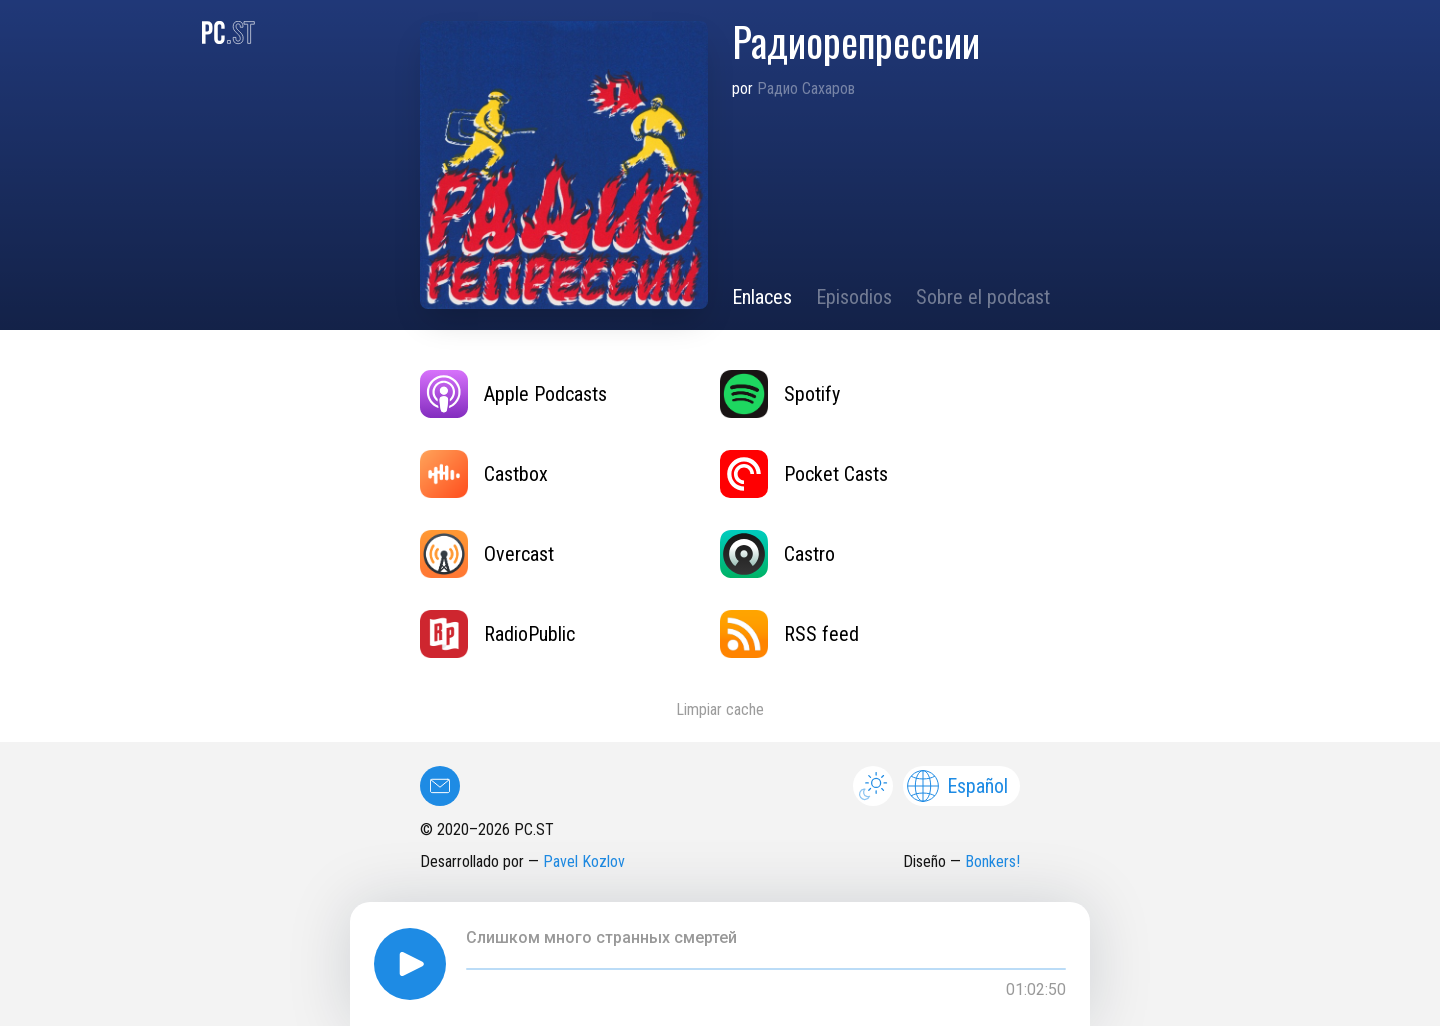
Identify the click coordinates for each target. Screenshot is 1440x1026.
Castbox (484, 474)
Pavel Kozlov (584, 861)
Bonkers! (992, 861)
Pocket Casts (804, 474)
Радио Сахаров (806, 88)
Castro (777, 554)
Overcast (487, 554)
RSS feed (789, 634)
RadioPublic (497, 634)
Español (957, 786)
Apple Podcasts (513, 394)
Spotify (780, 394)
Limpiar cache (720, 709)
